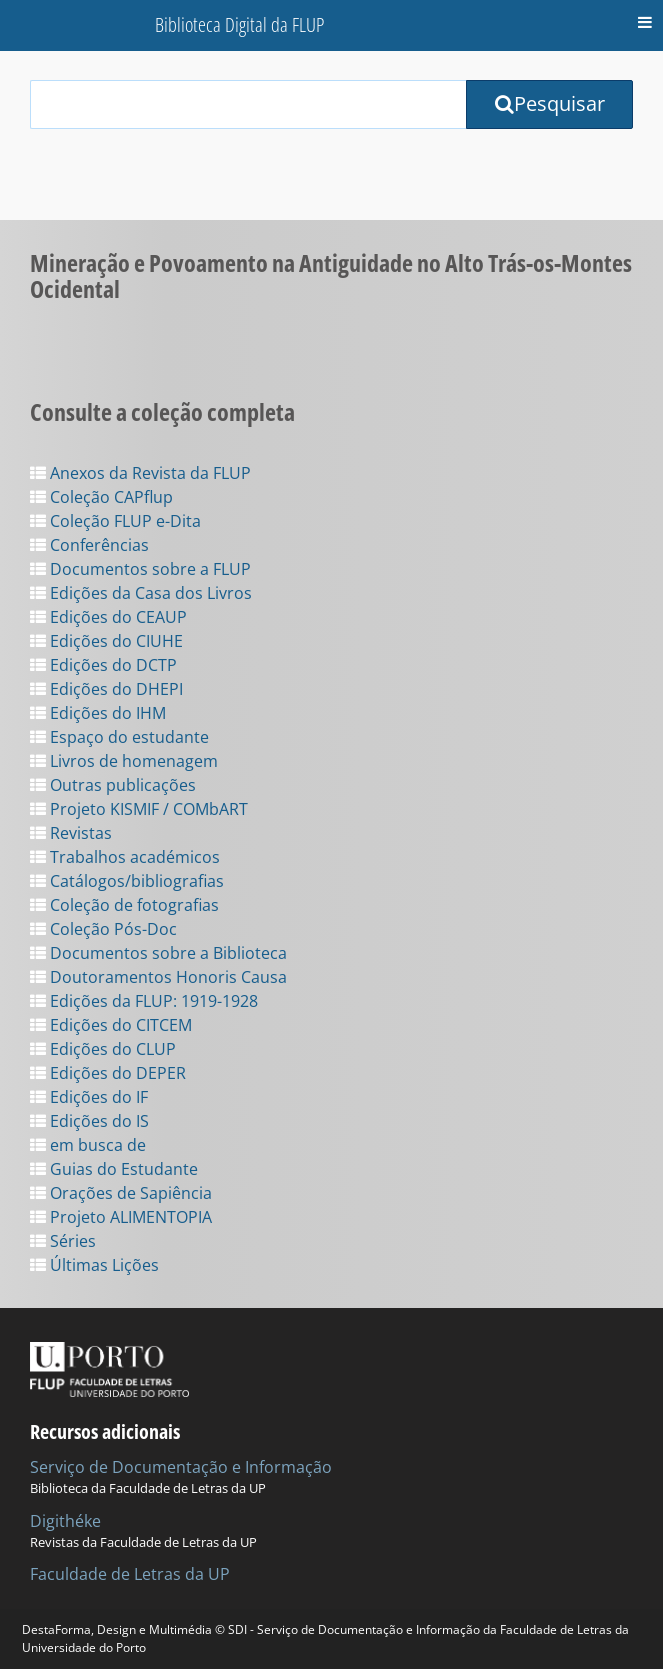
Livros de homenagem (124, 761)
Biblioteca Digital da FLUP (239, 24)
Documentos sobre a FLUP (140, 569)
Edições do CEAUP (108, 617)
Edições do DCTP (103, 665)
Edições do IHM (98, 713)
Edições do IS (89, 1121)
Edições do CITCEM (111, 1025)
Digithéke (65, 1521)
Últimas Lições (94, 1265)
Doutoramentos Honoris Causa (158, 977)
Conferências (89, 545)
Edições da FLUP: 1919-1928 (144, 1001)
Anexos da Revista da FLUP (140, 473)
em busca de (88, 1145)
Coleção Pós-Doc (103, 929)
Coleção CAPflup (101, 497)
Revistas (71, 833)
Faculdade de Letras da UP (130, 1574)
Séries (63, 1241)
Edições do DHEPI (106, 689)
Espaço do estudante (119, 737)
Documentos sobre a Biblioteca (158, 953)
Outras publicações (113, 785)
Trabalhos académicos (125, 857)
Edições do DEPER (108, 1073)
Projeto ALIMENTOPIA (121, 1217)
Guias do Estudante (114, 1169)
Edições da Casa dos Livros (141, 593)
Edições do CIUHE (106, 641)
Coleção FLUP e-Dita (115, 521)
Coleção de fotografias (124, 905)
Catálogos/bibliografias (127, 881)
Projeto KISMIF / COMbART (139, 809)
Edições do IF (89, 1097)
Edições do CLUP (103, 1049)
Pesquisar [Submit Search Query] (550, 103)
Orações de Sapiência (121, 1193)
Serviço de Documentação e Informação (181, 1467)
